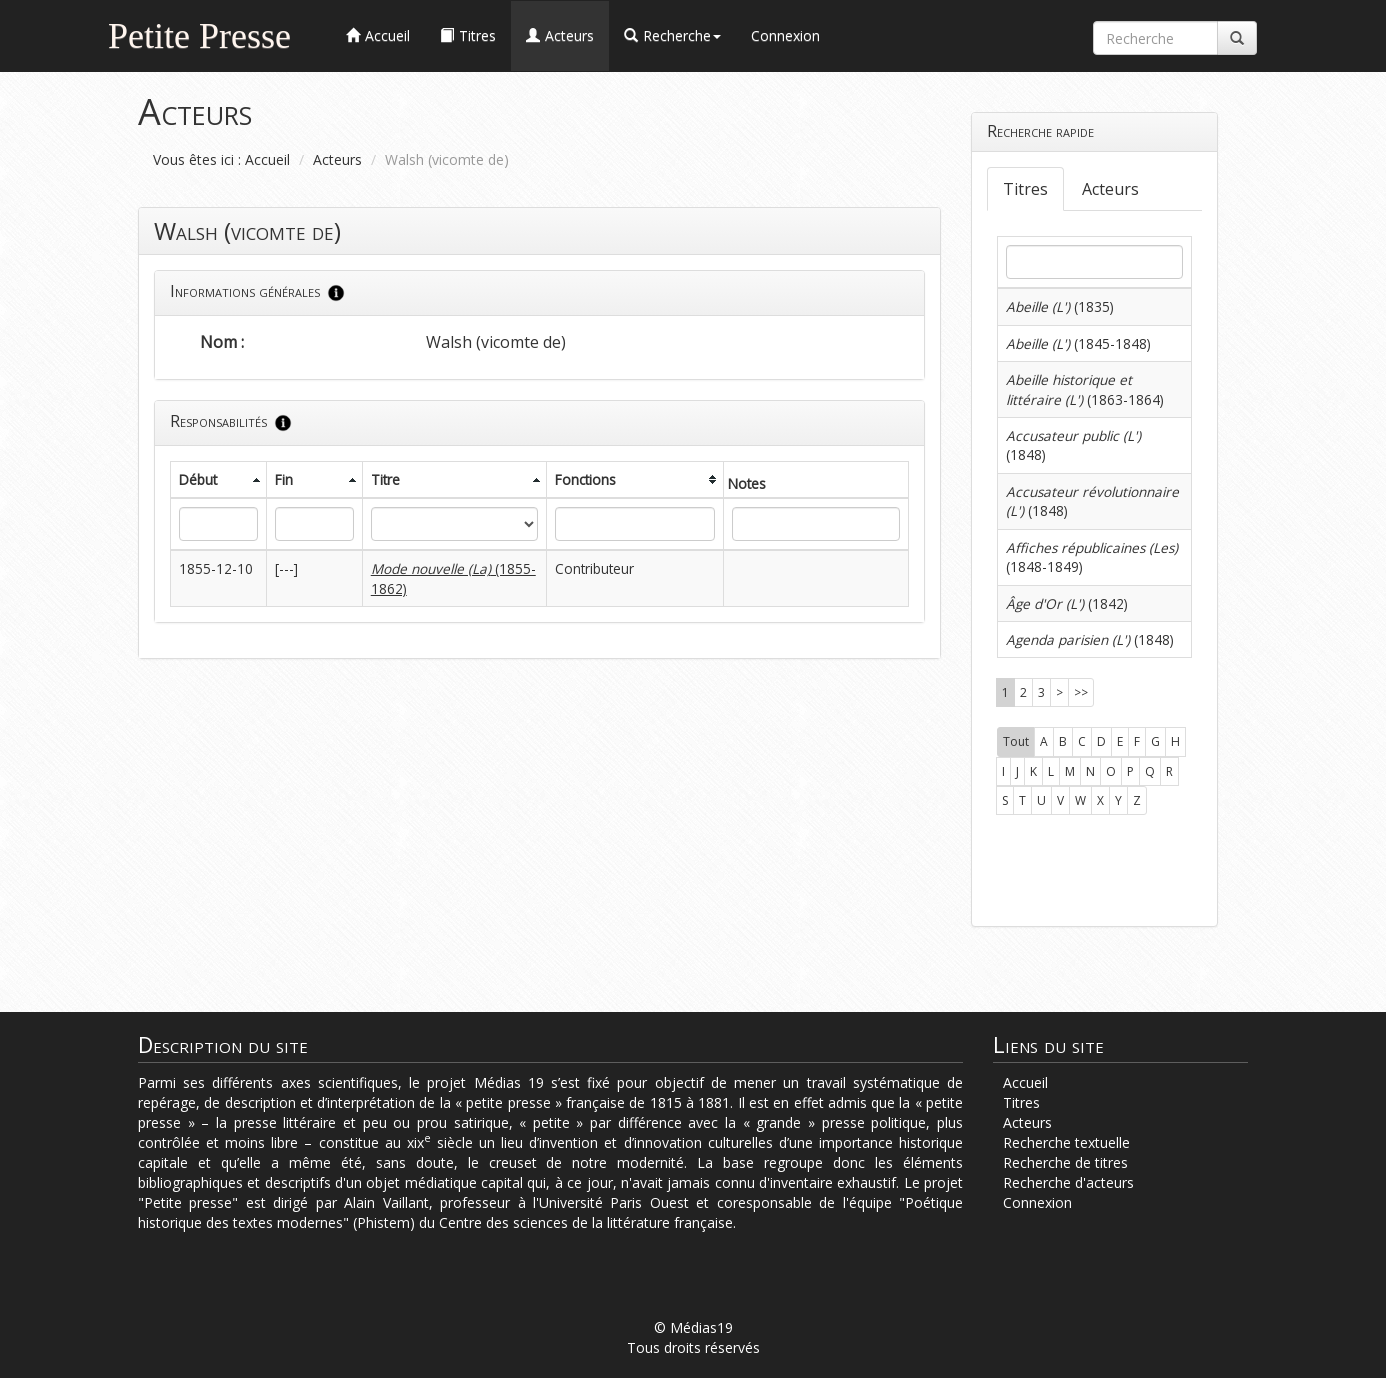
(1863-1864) (1085, 389)
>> (1081, 692)
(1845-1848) (1078, 343)
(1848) (1090, 639)
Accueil (267, 159)
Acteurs (337, 159)
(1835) (1060, 306)
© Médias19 (693, 1327)
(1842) (1067, 603)
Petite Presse (199, 33)
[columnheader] (219, 479)
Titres (1025, 189)
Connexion (785, 35)
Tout (1016, 741)
